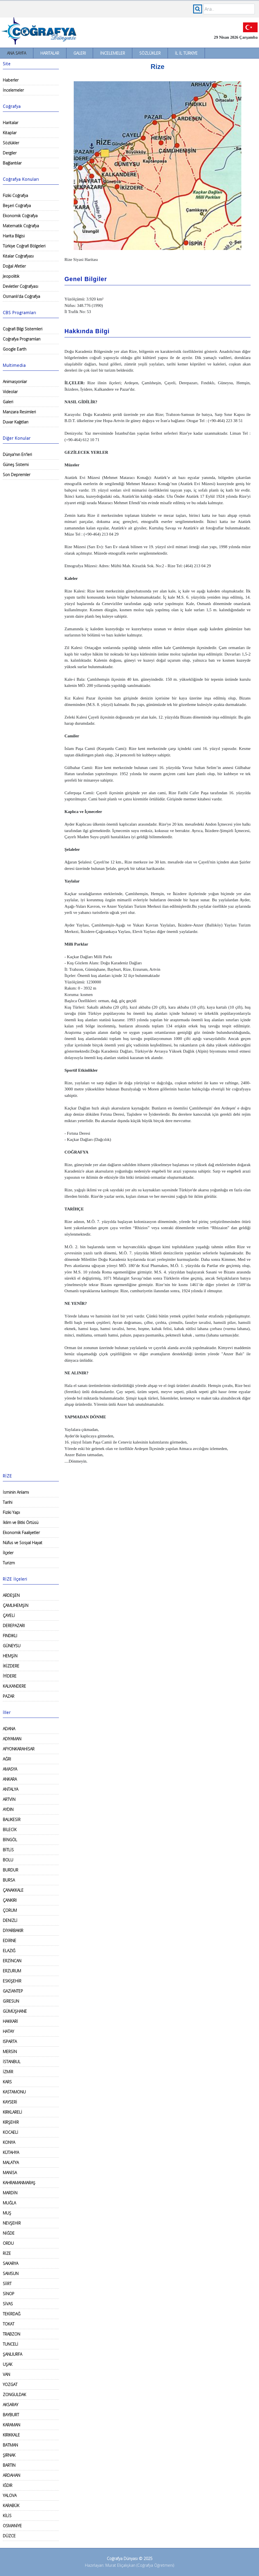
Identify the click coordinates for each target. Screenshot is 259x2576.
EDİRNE (9, 1940)
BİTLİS (8, 1849)
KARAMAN (11, 2424)
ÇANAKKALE (13, 1890)
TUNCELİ (10, 2344)
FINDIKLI (10, 1635)
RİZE (7, 2253)
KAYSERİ (10, 2102)
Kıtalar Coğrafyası (18, 256)
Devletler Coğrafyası (20, 286)
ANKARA (10, 1779)
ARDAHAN (11, 2475)
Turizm (9, 1562)
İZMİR (8, 2071)
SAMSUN (10, 2273)
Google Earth (14, 349)
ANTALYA (10, 1789)
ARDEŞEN (11, 1595)
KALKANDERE (14, 1686)
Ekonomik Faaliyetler (21, 1532)
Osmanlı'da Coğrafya (21, 296)
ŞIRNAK (9, 2455)
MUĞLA (9, 2203)
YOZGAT (10, 2384)
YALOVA (10, 2495)
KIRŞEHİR (11, 2122)
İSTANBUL (11, 2061)
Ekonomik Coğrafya (20, 215)
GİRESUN (11, 2001)
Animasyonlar (15, 381)
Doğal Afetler (14, 266)
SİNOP (8, 2293)
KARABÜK (11, 2505)
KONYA (9, 2142)
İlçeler (8, 1552)
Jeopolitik (11, 276)
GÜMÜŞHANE (15, 2011)
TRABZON (11, 2334)
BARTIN (9, 2465)
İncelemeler (112, 53)
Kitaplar (10, 132)
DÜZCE (9, 2535)
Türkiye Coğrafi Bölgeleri (24, 246)
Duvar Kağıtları (15, 422)
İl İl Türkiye (186, 53)
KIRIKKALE (11, 2435)
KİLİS (7, 2515)
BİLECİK (10, 1829)
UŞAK (7, 2364)
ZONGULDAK (14, 2394)
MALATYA (11, 2162)
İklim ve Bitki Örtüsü (20, 1522)
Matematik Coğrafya (21, 225)
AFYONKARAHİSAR (18, 1749)
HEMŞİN (10, 1655)
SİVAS (8, 2303)
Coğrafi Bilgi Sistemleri (22, 329)
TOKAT (8, 2324)
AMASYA (10, 1769)
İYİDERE (10, 1676)
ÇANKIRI (10, 1900)
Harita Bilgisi (14, 235)
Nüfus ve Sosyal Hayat (22, 1542)
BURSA (9, 1880)
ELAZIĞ (9, 1950)
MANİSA (10, 2172)
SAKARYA (10, 2263)
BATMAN (10, 2445)
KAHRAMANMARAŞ (19, 2182)
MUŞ (7, 2213)
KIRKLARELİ (12, 2112)
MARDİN (10, 2192)
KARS (7, 2081)
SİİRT (7, 2283)
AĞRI (7, 1759)
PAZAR (8, 1696)
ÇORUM (10, 1910)
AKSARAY (10, 2404)
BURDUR (10, 1870)
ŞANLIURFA (12, 2354)
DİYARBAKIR (13, 1930)
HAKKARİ (10, 2021)
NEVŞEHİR (12, 2223)
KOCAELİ (10, 2132)
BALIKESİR (11, 1819)
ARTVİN (9, 1799)
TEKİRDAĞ (11, 2313)
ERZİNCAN (12, 1960)
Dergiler (10, 153)
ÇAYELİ (9, 1615)
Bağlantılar (12, 163)
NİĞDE (9, 2233)
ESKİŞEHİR (12, 1981)
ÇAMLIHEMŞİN (15, 1605)
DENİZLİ (10, 1920)
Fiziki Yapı (11, 1512)
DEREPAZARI (14, 1625)
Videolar (10, 391)
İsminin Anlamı (16, 1492)
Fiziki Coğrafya (15, 195)
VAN (6, 2374)
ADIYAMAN (12, 1738)
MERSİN (10, 2051)
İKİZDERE (11, 1666)
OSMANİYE (12, 2525)
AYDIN (8, 1809)
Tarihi (7, 1502)
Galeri (79, 53)
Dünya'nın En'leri (17, 454)
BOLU (8, 1859)
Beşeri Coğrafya (17, 205)
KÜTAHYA (11, 2152)
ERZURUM (12, 1970)
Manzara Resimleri (19, 411)
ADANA (9, 1728)
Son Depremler (16, 474)
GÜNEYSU (11, 1645)
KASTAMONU (14, 2092)
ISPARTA (10, 2041)
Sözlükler (150, 53)
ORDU (8, 2243)
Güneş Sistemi (16, 464)
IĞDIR (7, 2485)
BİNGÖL (10, 1839)
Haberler (10, 80)
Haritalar (49, 53)
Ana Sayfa (16, 53)
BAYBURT (11, 2414)
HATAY (8, 2031)
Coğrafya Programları (21, 339)
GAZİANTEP (13, 1991)
